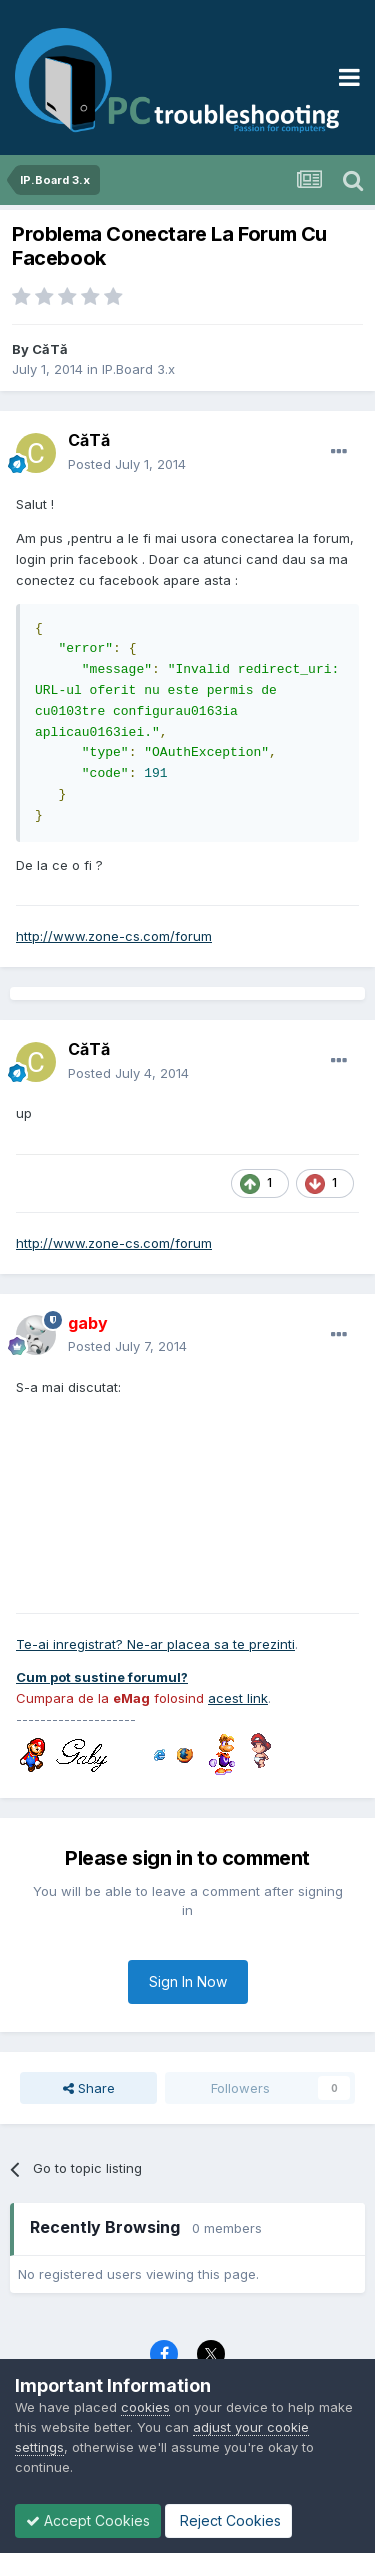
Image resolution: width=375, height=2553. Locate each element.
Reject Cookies (228, 2520)
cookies (145, 2407)
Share (89, 2088)
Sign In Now (188, 1981)
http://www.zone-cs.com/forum (114, 936)
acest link (238, 1698)
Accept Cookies (88, 2520)
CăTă (50, 349)
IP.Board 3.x (138, 369)
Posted (127, 464)
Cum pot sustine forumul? (102, 1677)
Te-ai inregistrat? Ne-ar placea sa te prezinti (155, 1644)
